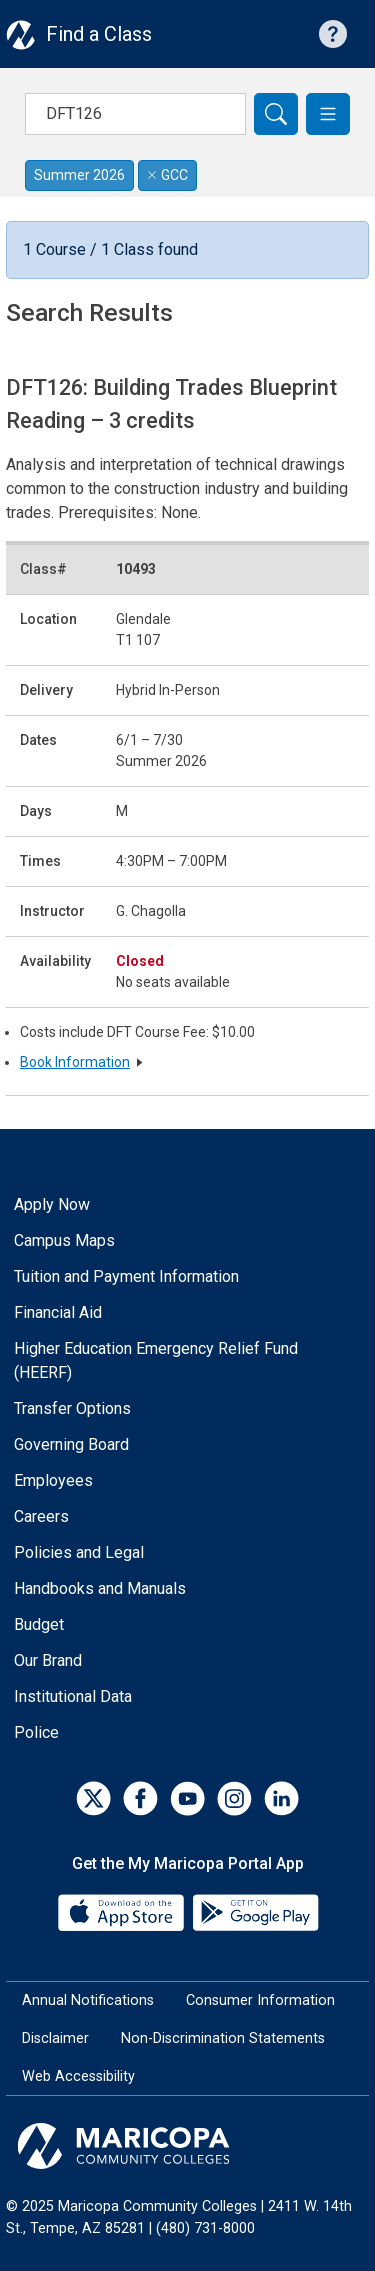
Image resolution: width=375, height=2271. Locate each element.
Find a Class (99, 34)
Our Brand (48, 1660)
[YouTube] (187, 1798)
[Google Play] (255, 1911)
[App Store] (123, 1911)
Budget (39, 1624)
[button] (328, 114)
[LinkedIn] (281, 1798)
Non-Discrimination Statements (223, 2038)
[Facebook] (140, 1798)
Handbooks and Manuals (100, 1588)
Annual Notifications (88, 2000)
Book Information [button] (75, 1062)
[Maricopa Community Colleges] (187, 2146)
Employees (53, 1480)
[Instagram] (234, 1798)
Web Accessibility (78, 2076)
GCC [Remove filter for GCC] (167, 175)
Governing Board (71, 1444)
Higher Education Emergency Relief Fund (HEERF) (156, 1360)
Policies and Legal (79, 1552)
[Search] (276, 114)
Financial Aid (58, 1312)
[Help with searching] (333, 34)
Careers (41, 1516)
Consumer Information (260, 2000)
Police (36, 1732)
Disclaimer (55, 2038)
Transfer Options (72, 1408)
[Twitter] (93, 1798)
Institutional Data (73, 1696)
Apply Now (52, 1204)
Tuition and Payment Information (126, 1276)
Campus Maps (64, 1240)
